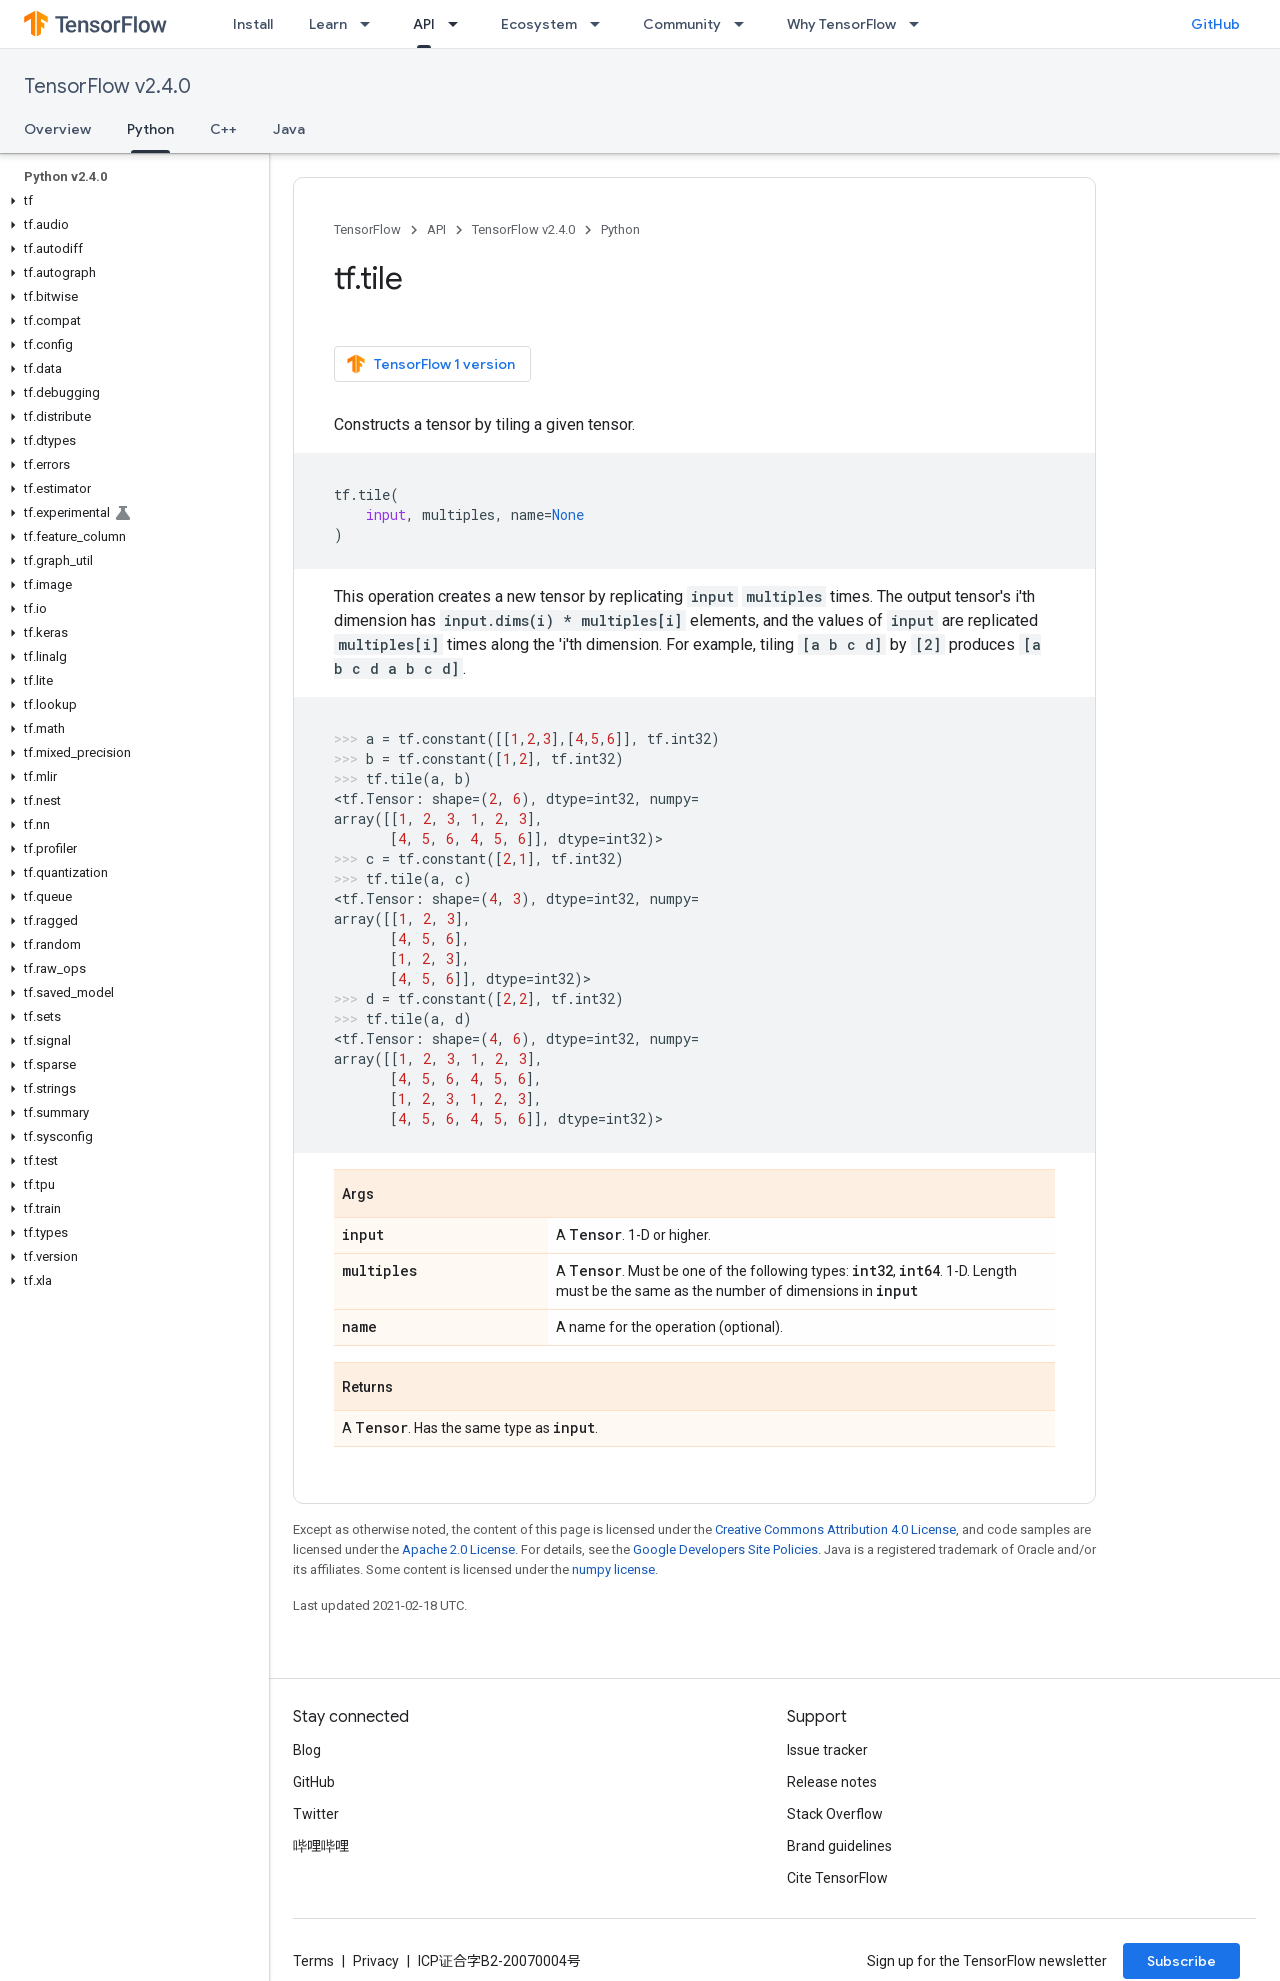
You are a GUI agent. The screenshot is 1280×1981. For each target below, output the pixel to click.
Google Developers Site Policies (725, 1549)
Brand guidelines (839, 1846)
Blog (307, 1750)
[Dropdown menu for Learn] (371, 24)
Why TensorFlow (841, 24)
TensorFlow (367, 229)
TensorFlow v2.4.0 (107, 86)
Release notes (832, 1782)
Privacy (376, 1961)
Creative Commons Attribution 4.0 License (835, 1529)
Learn (328, 24)
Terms (313, 1961)
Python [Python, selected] (150, 129)
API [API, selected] (424, 24)
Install (253, 24)
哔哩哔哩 (321, 1846)
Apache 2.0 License (458, 1549)
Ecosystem (539, 24)
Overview (57, 129)
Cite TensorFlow (837, 1878)
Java (289, 129)
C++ (223, 129)
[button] (130, 201)
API (436, 229)
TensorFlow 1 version (430, 364)
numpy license (613, 1569)
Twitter (316, 1814)
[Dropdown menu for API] (459, 24)
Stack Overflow (835, 1814)
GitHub (1215, 24)
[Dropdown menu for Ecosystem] (601, 24)
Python (620, 229)
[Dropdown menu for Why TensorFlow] (920, 24)
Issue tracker (827, 1750)
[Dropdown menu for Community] (745, 24)
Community (682, 24)
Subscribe (1181, 1961)
